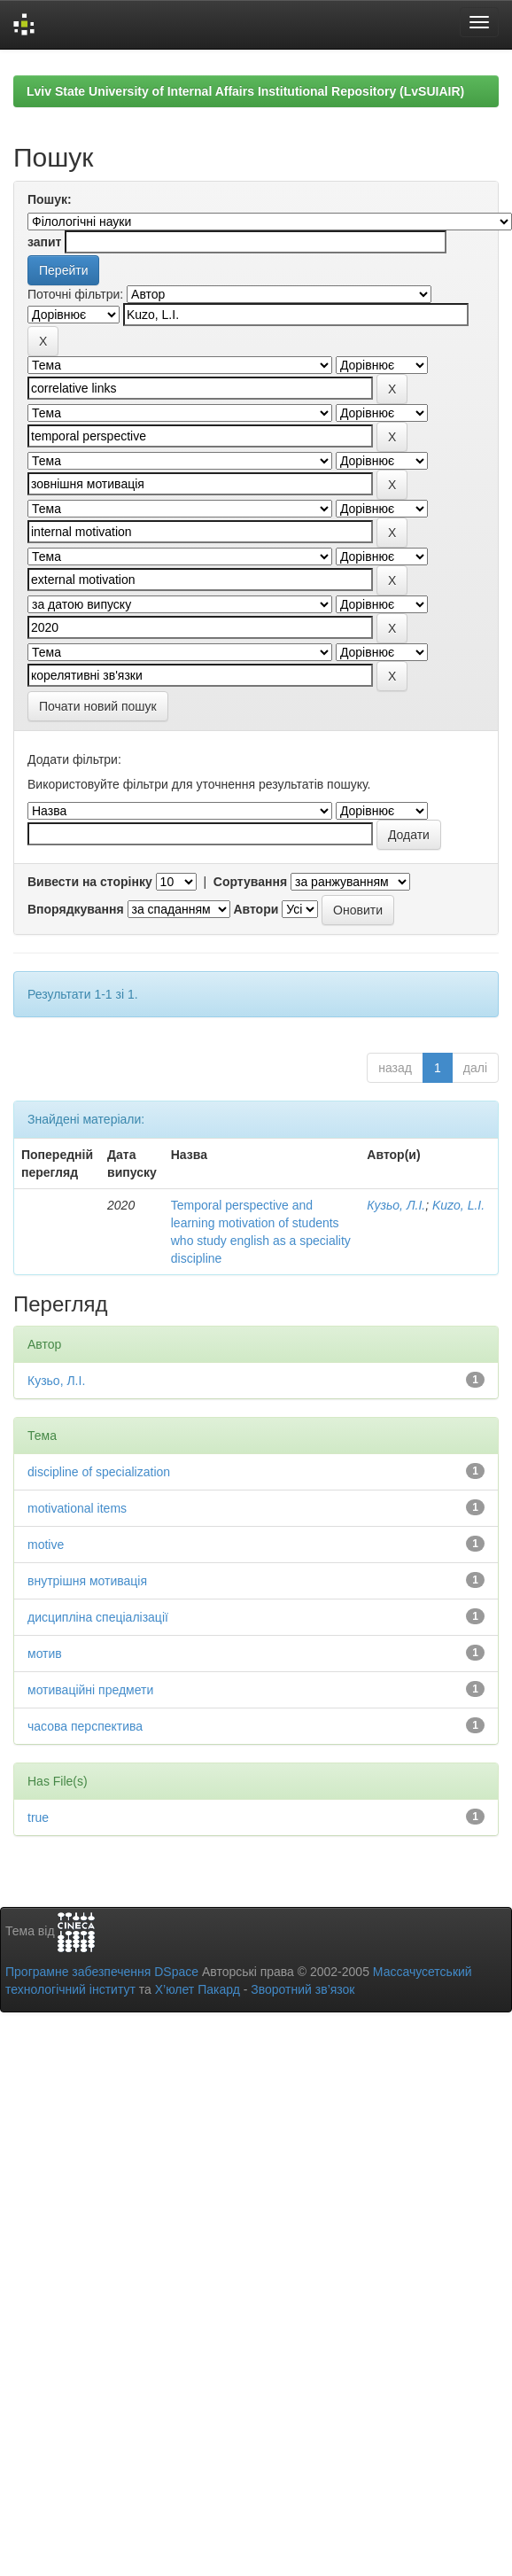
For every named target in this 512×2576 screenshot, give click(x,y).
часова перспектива (85, 1726)
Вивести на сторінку (89, 882)
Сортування (250, 882)
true (38, 1817)
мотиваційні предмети (90, 1690)
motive (45, 1544)
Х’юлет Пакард (197, 1989)
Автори (255, 909)
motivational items (77, 1508)
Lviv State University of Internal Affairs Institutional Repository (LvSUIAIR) (245, 91)
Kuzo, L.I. (458, 1205)
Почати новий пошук (98, 706)
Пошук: (49, 199)
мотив (44, 1653)
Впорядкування (75, 909)
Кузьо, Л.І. (396, 1205)
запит (44, 242)
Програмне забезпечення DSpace (101, 1972)
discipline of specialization (98, 1472)
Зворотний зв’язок (302, 1989)
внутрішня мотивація (87, 1581)
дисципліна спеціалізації (97, 1617)
